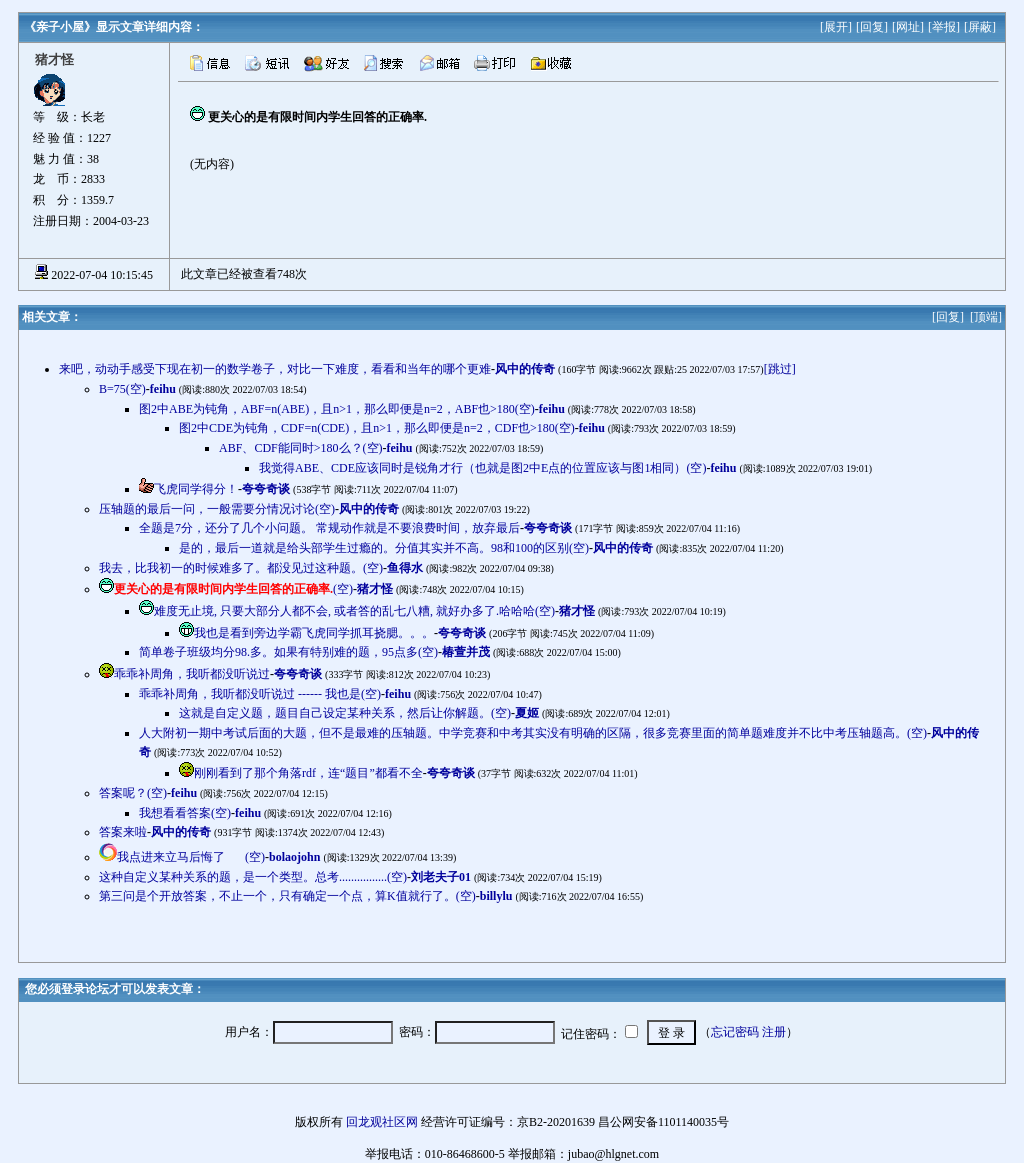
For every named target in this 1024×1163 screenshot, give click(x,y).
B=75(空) (122, 389)
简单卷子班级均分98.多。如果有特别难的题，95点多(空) (288, 652)
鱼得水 (405, 568)
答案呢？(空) (133, 793)
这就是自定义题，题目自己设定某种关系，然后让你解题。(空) (345, 713)
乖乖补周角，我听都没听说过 (192, 674)
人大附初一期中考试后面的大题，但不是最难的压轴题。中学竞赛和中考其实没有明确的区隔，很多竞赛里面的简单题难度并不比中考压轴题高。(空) (533, 733)
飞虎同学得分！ (196, 489)
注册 (774, 1032)
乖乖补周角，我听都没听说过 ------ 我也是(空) (260, 694)
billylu (496, 896)
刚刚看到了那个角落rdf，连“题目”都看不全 (308, 773)
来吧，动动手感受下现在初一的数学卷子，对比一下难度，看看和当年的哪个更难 (275, 369)
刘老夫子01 (441, 877)
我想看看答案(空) (185, 813)
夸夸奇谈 (266, 489)
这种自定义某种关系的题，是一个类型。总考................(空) (253, 877)
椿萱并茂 (466, 652)
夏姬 (527, 713)
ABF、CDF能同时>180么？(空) (300, 448)
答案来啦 (123, 832)
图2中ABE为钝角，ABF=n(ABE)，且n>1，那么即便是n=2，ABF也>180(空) (337, 409)
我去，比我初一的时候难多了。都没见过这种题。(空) (241, 568)
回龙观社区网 (382, 1122)
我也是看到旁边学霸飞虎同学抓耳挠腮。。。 (314, 633)
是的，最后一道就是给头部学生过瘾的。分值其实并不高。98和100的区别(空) (384, 548)
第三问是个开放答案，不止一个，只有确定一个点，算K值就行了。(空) (287, 896)
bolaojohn (294, 857)
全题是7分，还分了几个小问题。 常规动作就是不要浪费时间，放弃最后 (329, 528)
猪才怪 (375, 589)
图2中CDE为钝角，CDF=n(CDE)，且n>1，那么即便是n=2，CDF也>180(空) (377, 428)
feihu (163, 389)
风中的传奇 (525, 369)
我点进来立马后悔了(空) (191, 857)
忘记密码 (735, 1032)
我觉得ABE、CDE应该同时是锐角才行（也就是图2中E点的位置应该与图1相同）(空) (482, 468)
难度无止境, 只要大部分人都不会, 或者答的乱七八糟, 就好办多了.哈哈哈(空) (354, 611)
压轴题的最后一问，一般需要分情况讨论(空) (217, 509)
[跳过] (780, 369)
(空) (233, 589)
